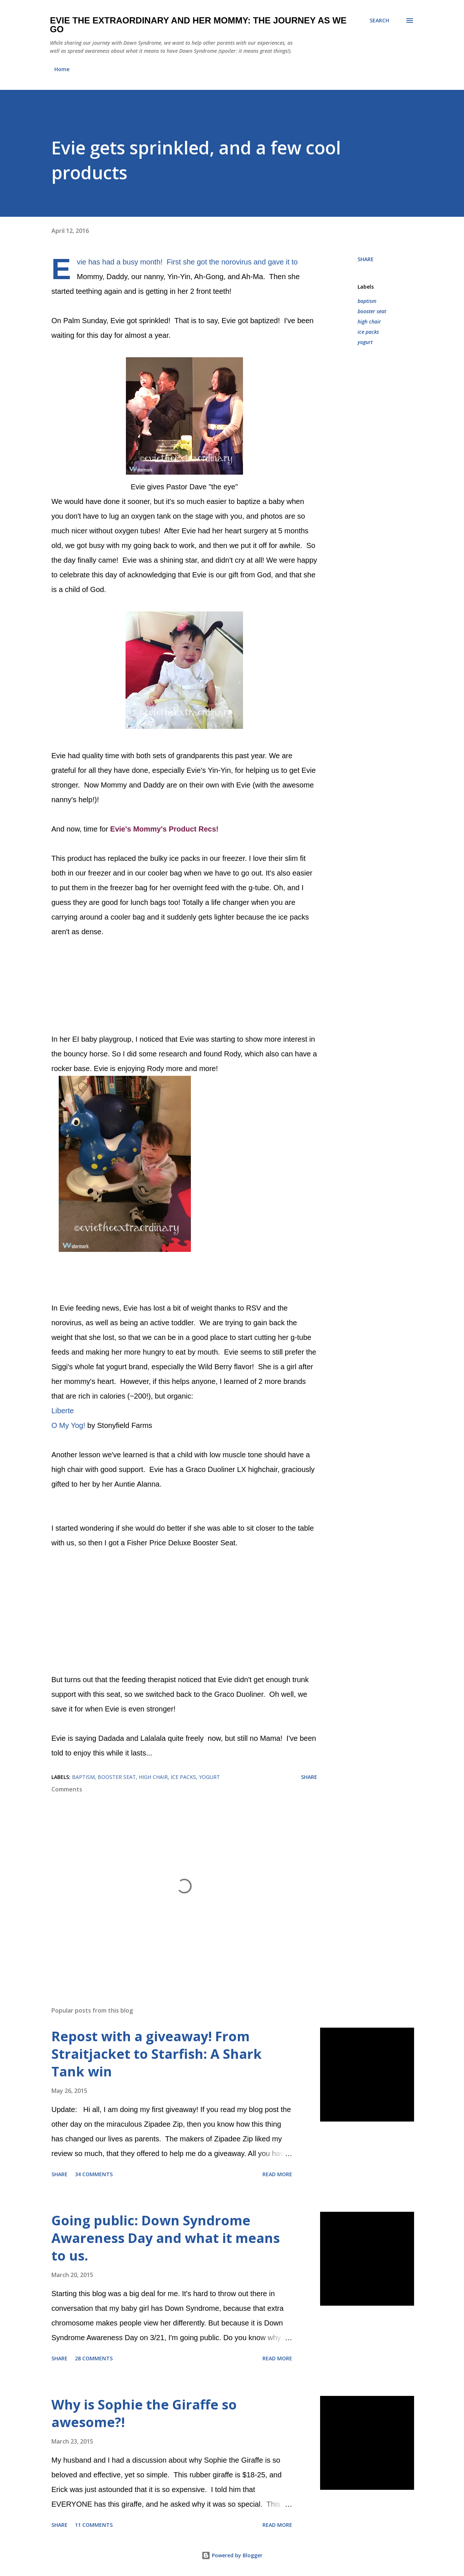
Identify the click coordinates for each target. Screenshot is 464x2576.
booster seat (372, 311)
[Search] (379, 20)
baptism (367, 300)
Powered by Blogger (232, 2555)
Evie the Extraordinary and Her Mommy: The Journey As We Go (198, 24)
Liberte (62, 1411)
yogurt (365, 342)
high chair (369, 321)
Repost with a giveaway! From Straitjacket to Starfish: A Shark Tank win (156, 2053)
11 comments (94, 2524)
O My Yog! (68, 1425)
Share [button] (366, 259)
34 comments (94, 2174)
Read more (277, 2174)
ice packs (368, 331)
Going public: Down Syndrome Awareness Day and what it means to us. (165, 2238)
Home (61, 69)
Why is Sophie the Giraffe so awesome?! (144, 2413)
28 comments (94, 2358)
